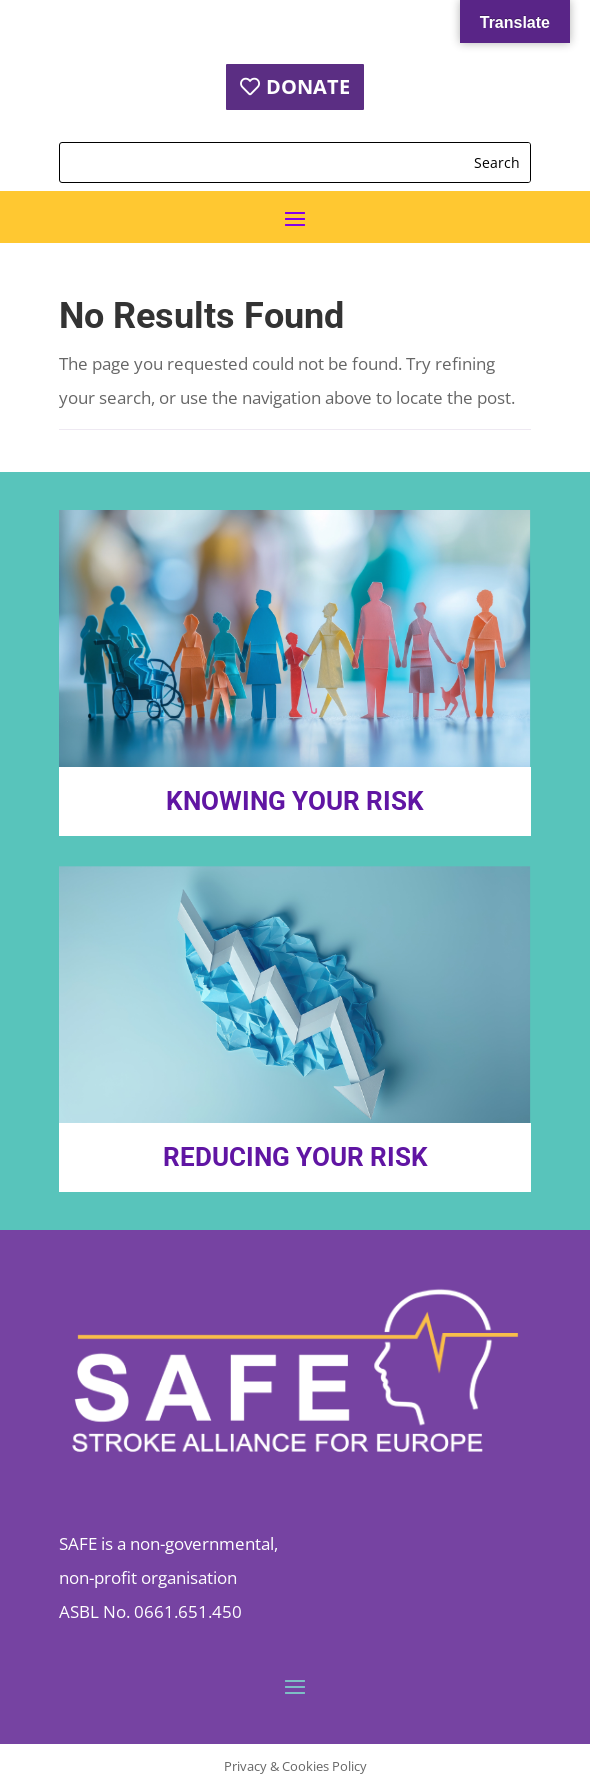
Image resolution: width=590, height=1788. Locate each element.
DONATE (308, 86)
